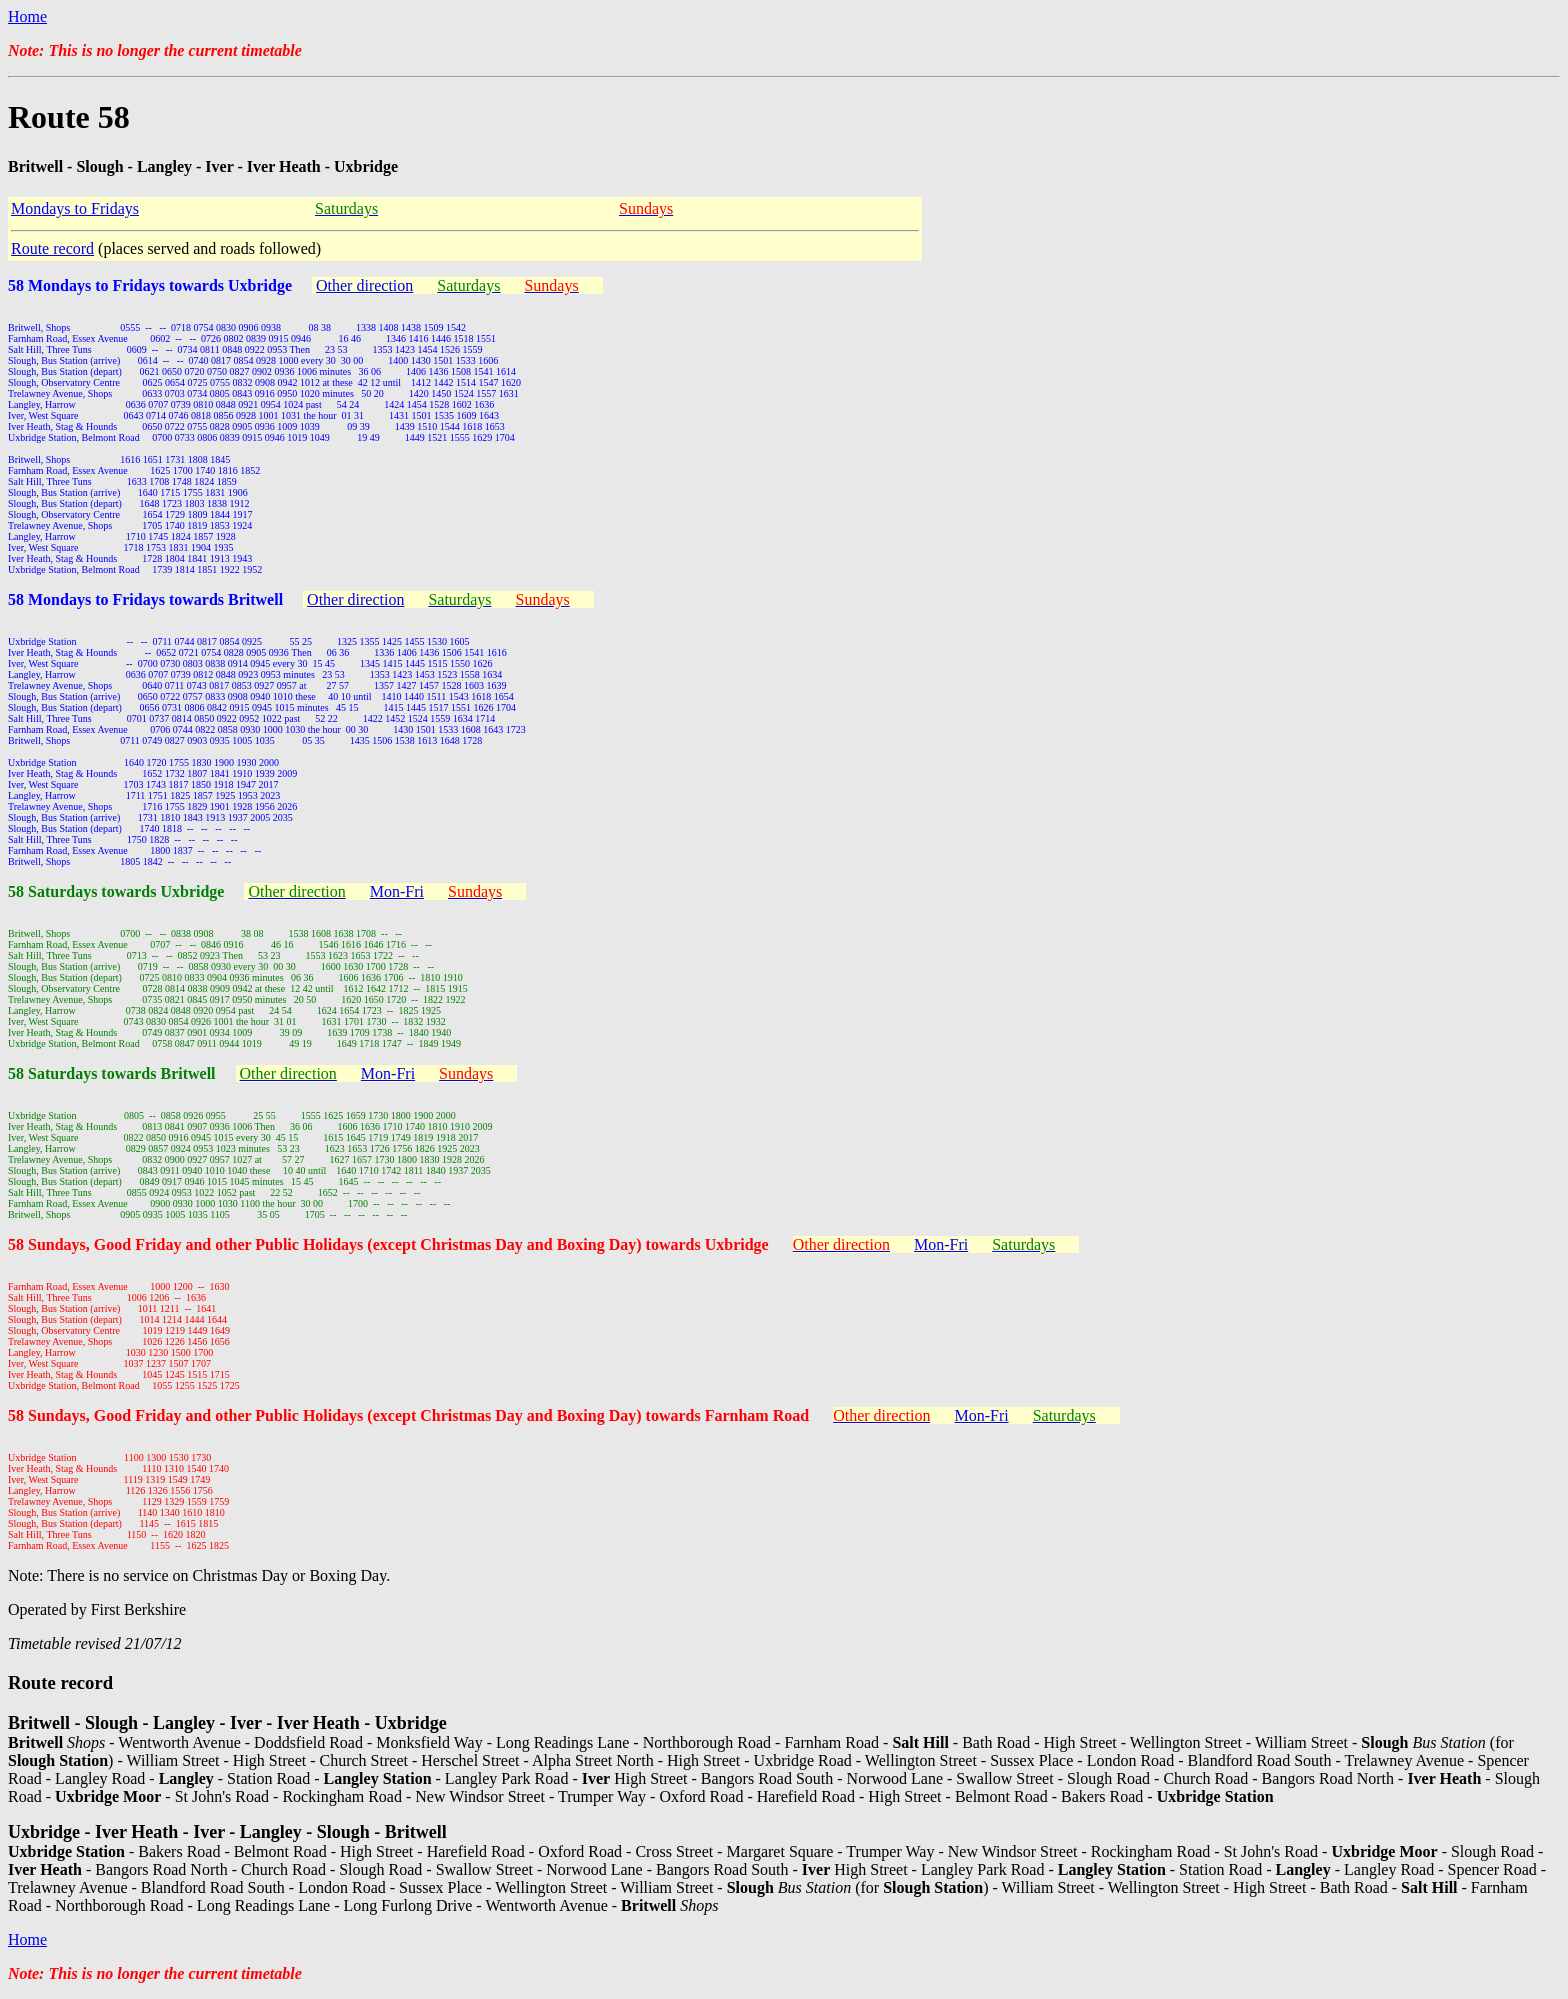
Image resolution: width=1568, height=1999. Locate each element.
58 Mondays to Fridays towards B (123, 599)
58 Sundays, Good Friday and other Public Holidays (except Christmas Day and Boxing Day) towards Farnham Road (408, 1415)
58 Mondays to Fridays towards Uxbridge (150, 285)
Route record (52, 248)
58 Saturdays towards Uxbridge (116, 891)
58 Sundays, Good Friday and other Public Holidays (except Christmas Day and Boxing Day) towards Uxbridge (388, 1244)
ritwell (261, 599)
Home (27, 16)
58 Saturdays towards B (89, 1073)
